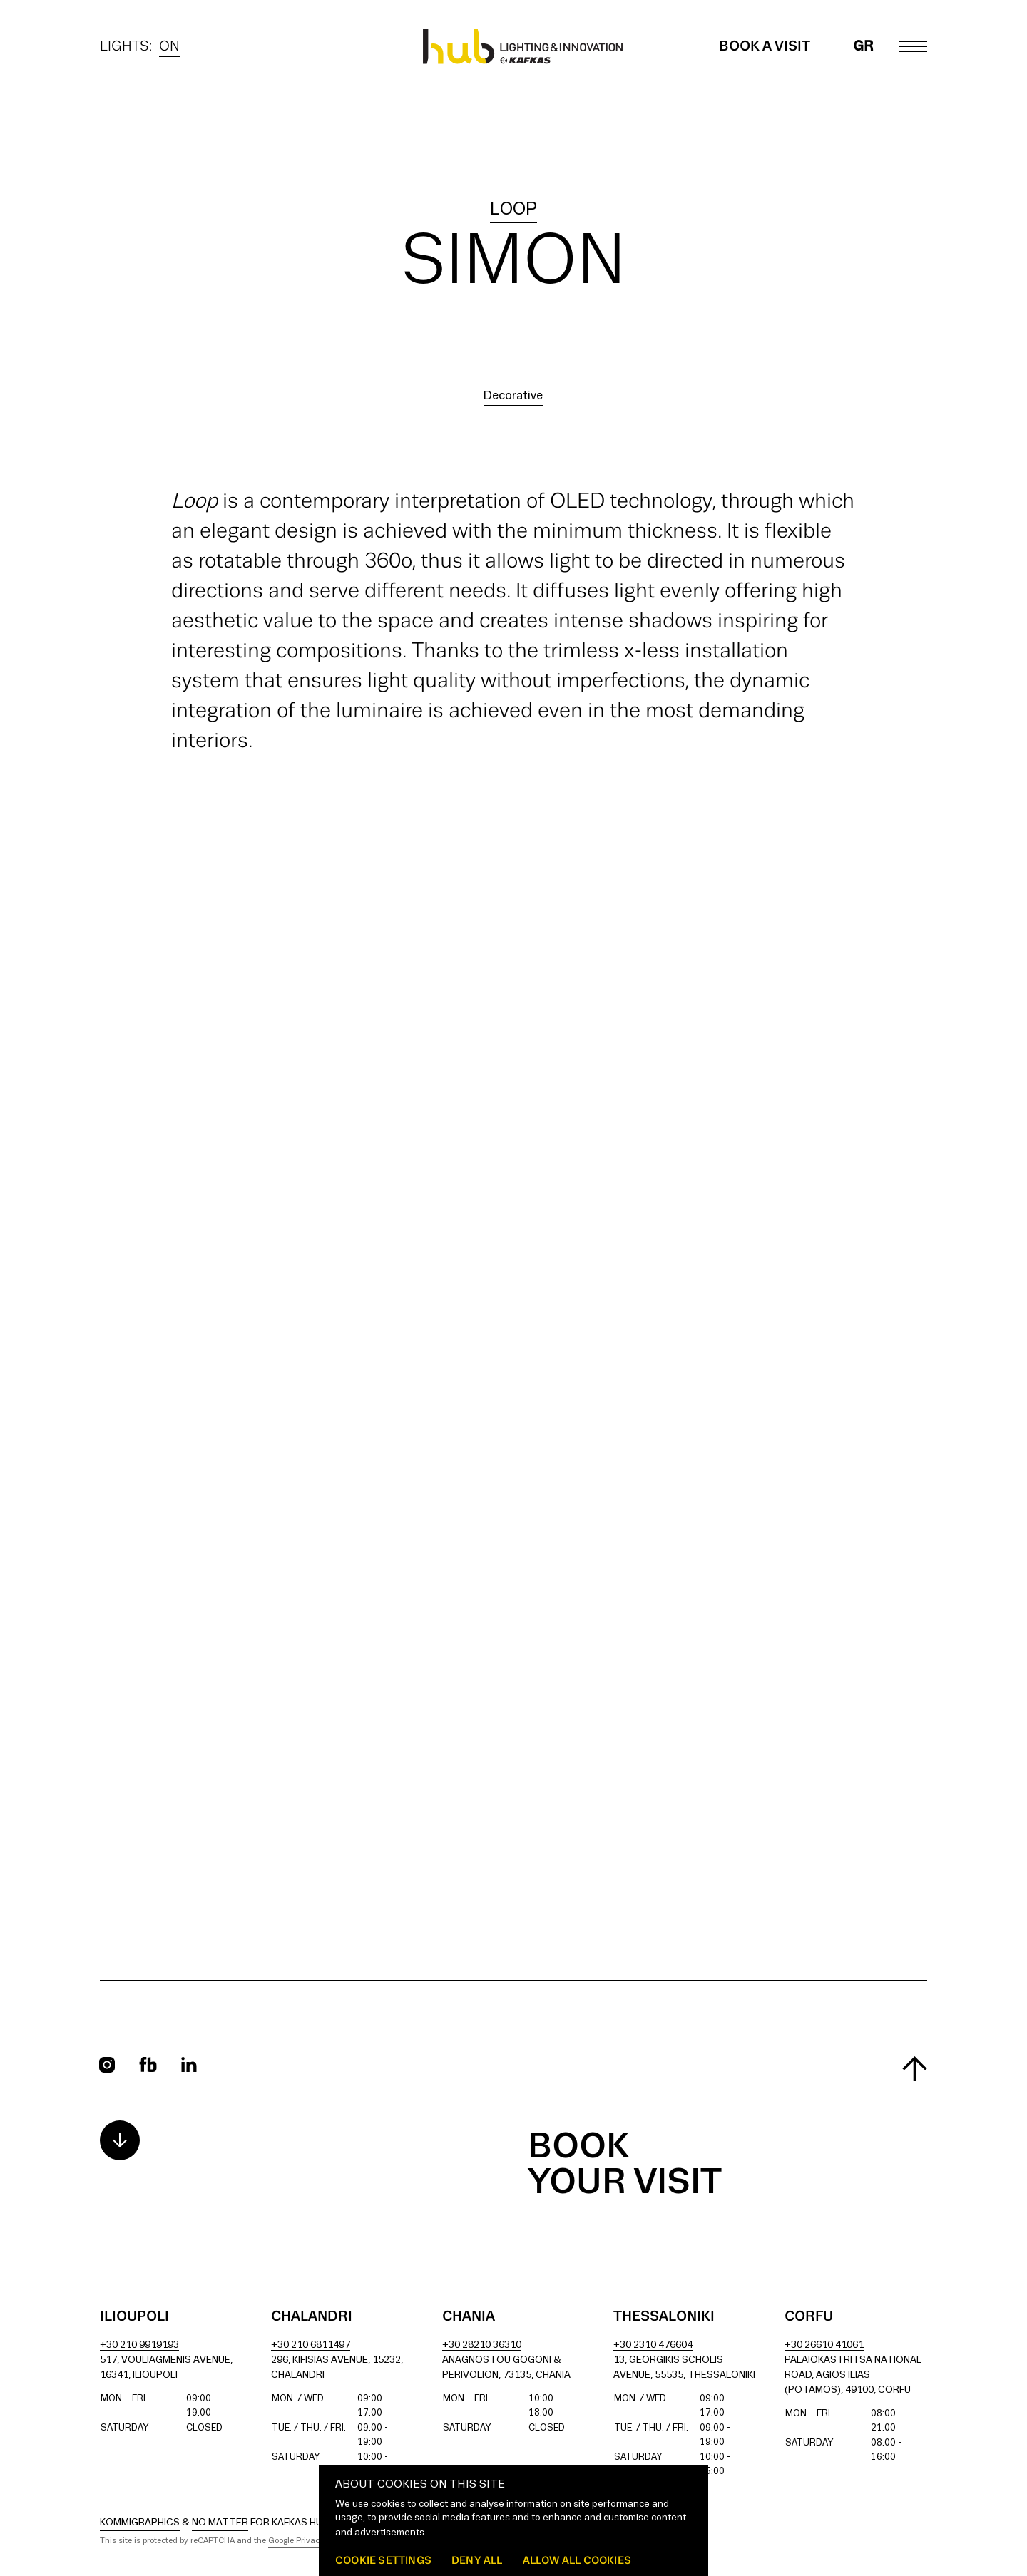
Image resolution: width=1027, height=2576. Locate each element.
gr (863, 46)
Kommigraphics (140, 2523)
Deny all (477, 2560)
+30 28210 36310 (481, 2345)
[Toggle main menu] (913, 46)
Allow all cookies (577, 2560)
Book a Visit (764, 46)
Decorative (513, 396)
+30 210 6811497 (310, 2345)
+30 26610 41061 (824, 2345)
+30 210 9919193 (139, 2345)
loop (513, 210)
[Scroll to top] (914, 2068)
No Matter (220, 2523)
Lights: (140, 46)
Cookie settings (383, 2560)
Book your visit (625, 2165)
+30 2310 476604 (653, 2345)
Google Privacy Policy (308, 2541)
